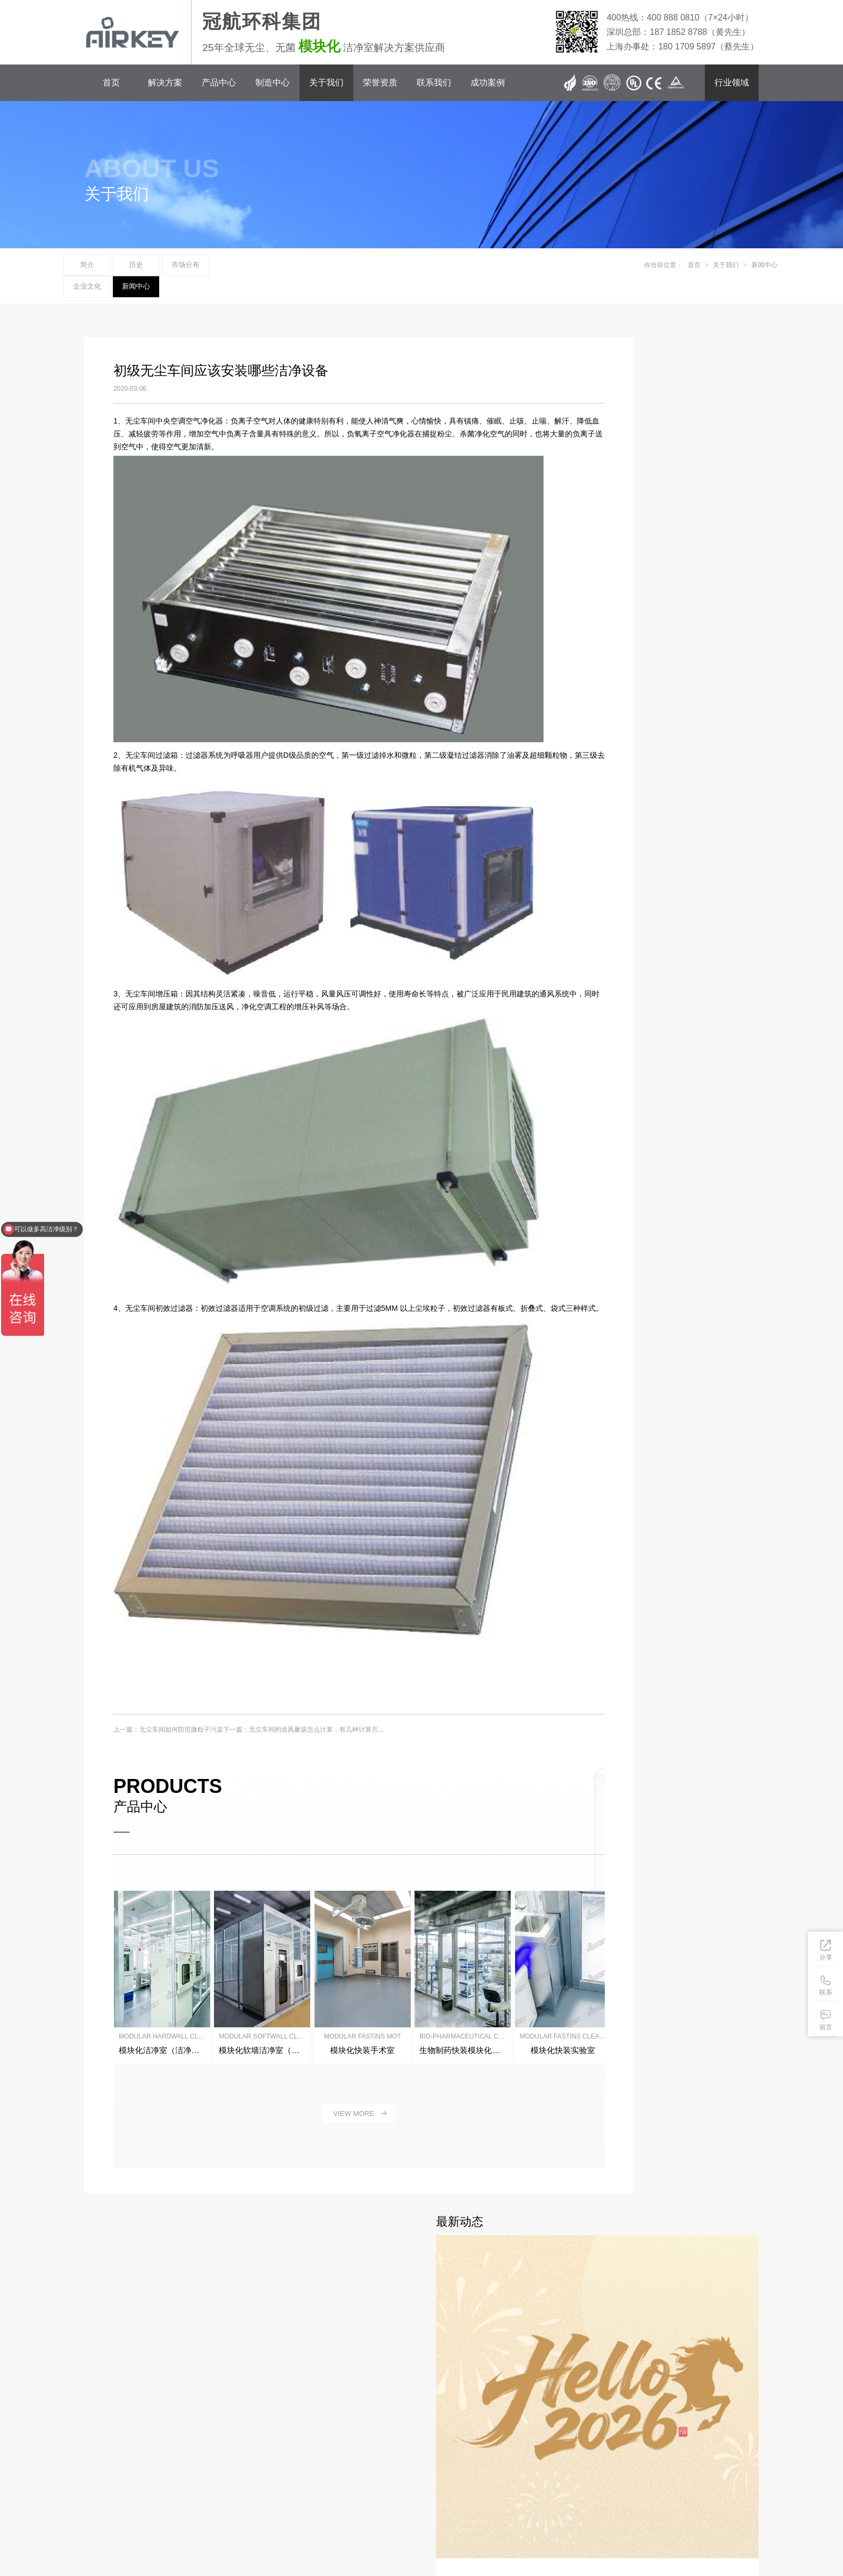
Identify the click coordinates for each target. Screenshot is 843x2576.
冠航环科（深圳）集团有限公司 (191, 2508)
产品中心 (219, 82)
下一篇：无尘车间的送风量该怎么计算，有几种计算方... (301, 1718)
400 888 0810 (156, 2448)
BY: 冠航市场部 (106, 2520)
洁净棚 (323, 2533)
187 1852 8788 (158, 2459)
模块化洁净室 (357, 2533)
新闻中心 (342, 265)
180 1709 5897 (158, 2470)
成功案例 (487, 82)
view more (325, 2094)
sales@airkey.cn (169, 2481)
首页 (111, 82)
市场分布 (227, 265)
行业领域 (732, 82)
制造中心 (272, 82)
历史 (169, 265)
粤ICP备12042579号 (113, 2508)
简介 (111, 265)
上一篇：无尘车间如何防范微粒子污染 (166, 1718)
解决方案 (165, 82)
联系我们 (434, 82)
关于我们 (326, 82)
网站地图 (144, 2520)
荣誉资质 (380, 82)
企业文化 (284, 265)
